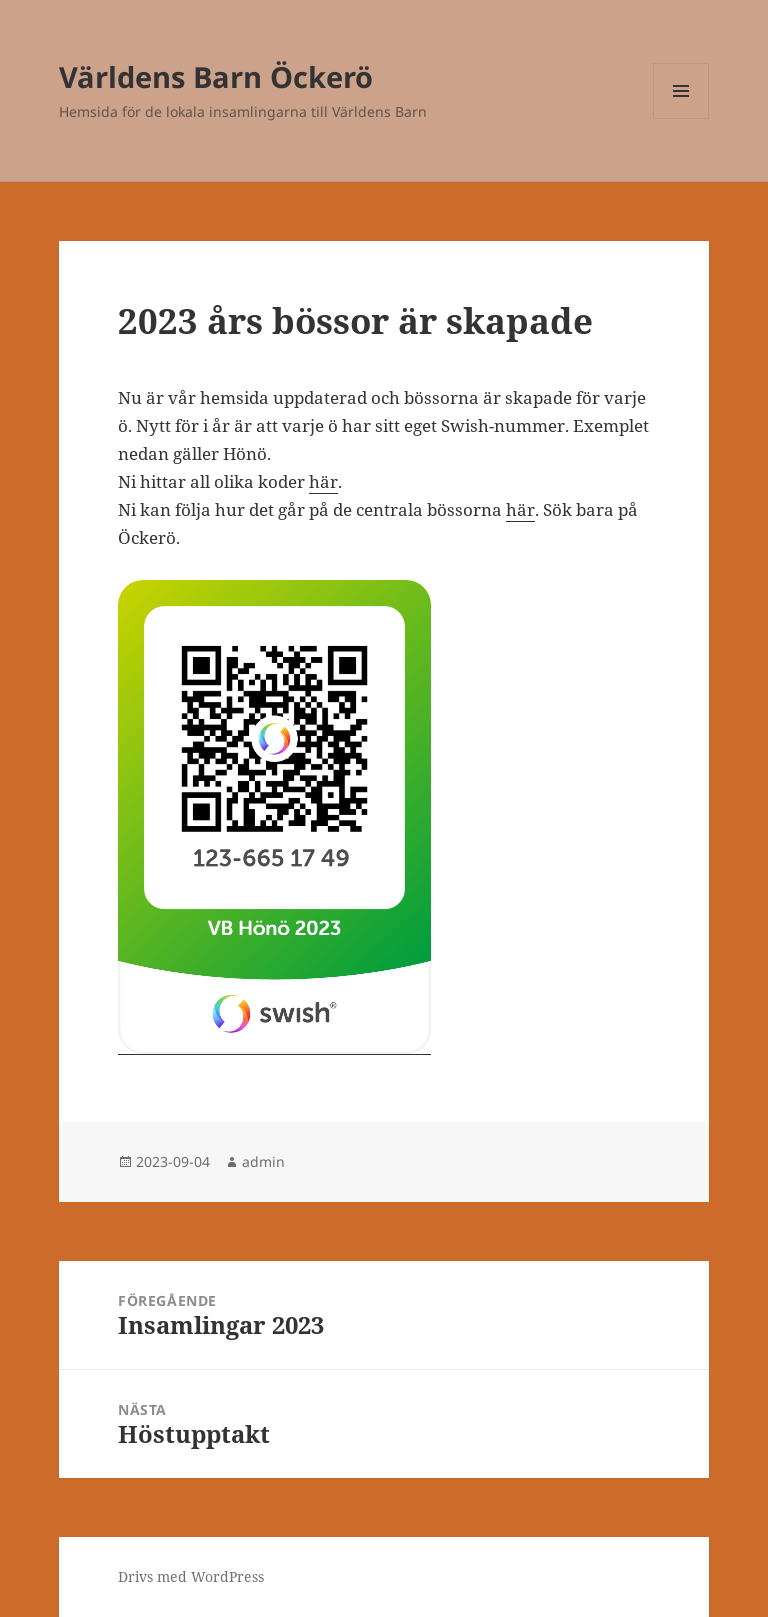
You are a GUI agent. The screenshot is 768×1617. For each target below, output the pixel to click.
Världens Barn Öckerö (216, 76)
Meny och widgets (681, 118)
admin (263, 1161)
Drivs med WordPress (191, 1576)
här (323, 481)
